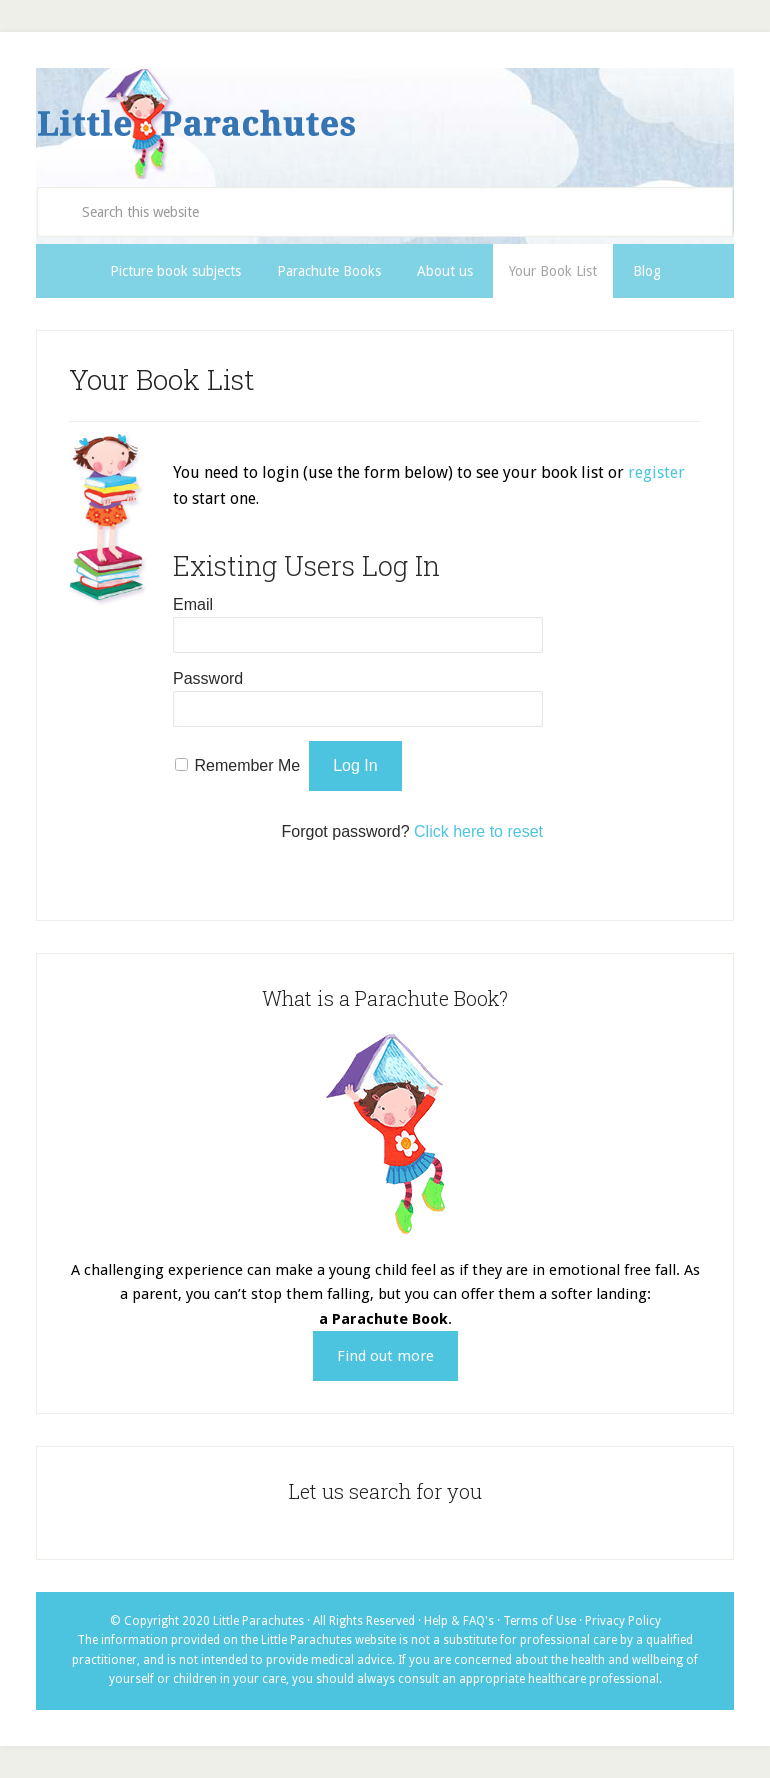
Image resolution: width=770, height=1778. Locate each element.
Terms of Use (539, 1621)
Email (193, 604)
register (656, 472)
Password (208, 678)
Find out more (385, 1356)
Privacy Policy (623, 1621)
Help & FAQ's (459, 1621)
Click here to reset (478, 831)
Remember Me (247, 765)
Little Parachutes (385, 124)
